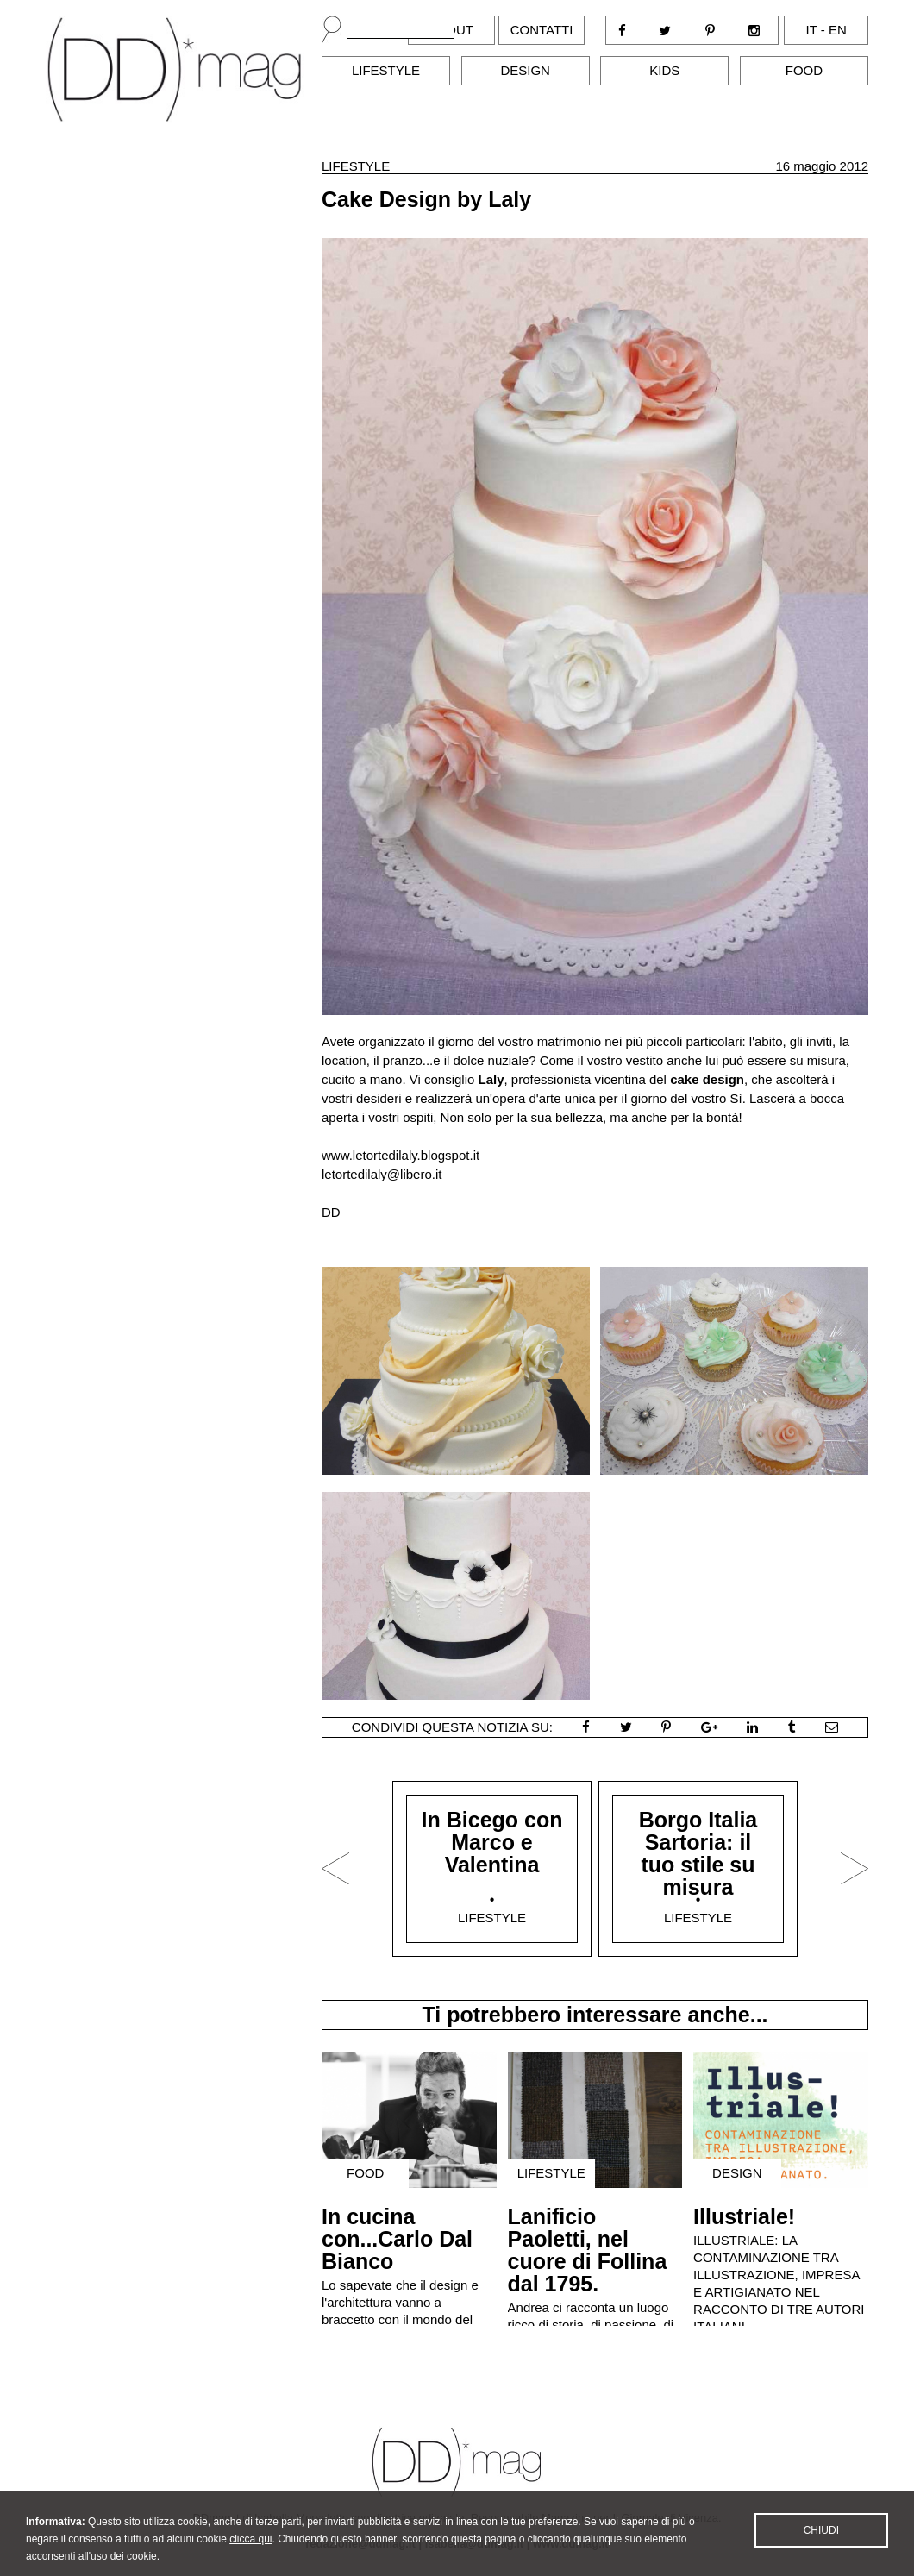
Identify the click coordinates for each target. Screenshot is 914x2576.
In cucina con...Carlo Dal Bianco (397, 2238)
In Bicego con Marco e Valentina (492, 1842)
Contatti (541, 29)
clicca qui (250, 2550)
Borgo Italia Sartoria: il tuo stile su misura (698, 1853)
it (811, 29)
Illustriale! (744, 2216)
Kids (664, 70)
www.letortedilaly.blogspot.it (400, 1155)
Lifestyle (386, 70)
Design (525, 70)
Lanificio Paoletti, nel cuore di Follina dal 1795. (587, 2250)
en (838, 29)
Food (804, 70)
